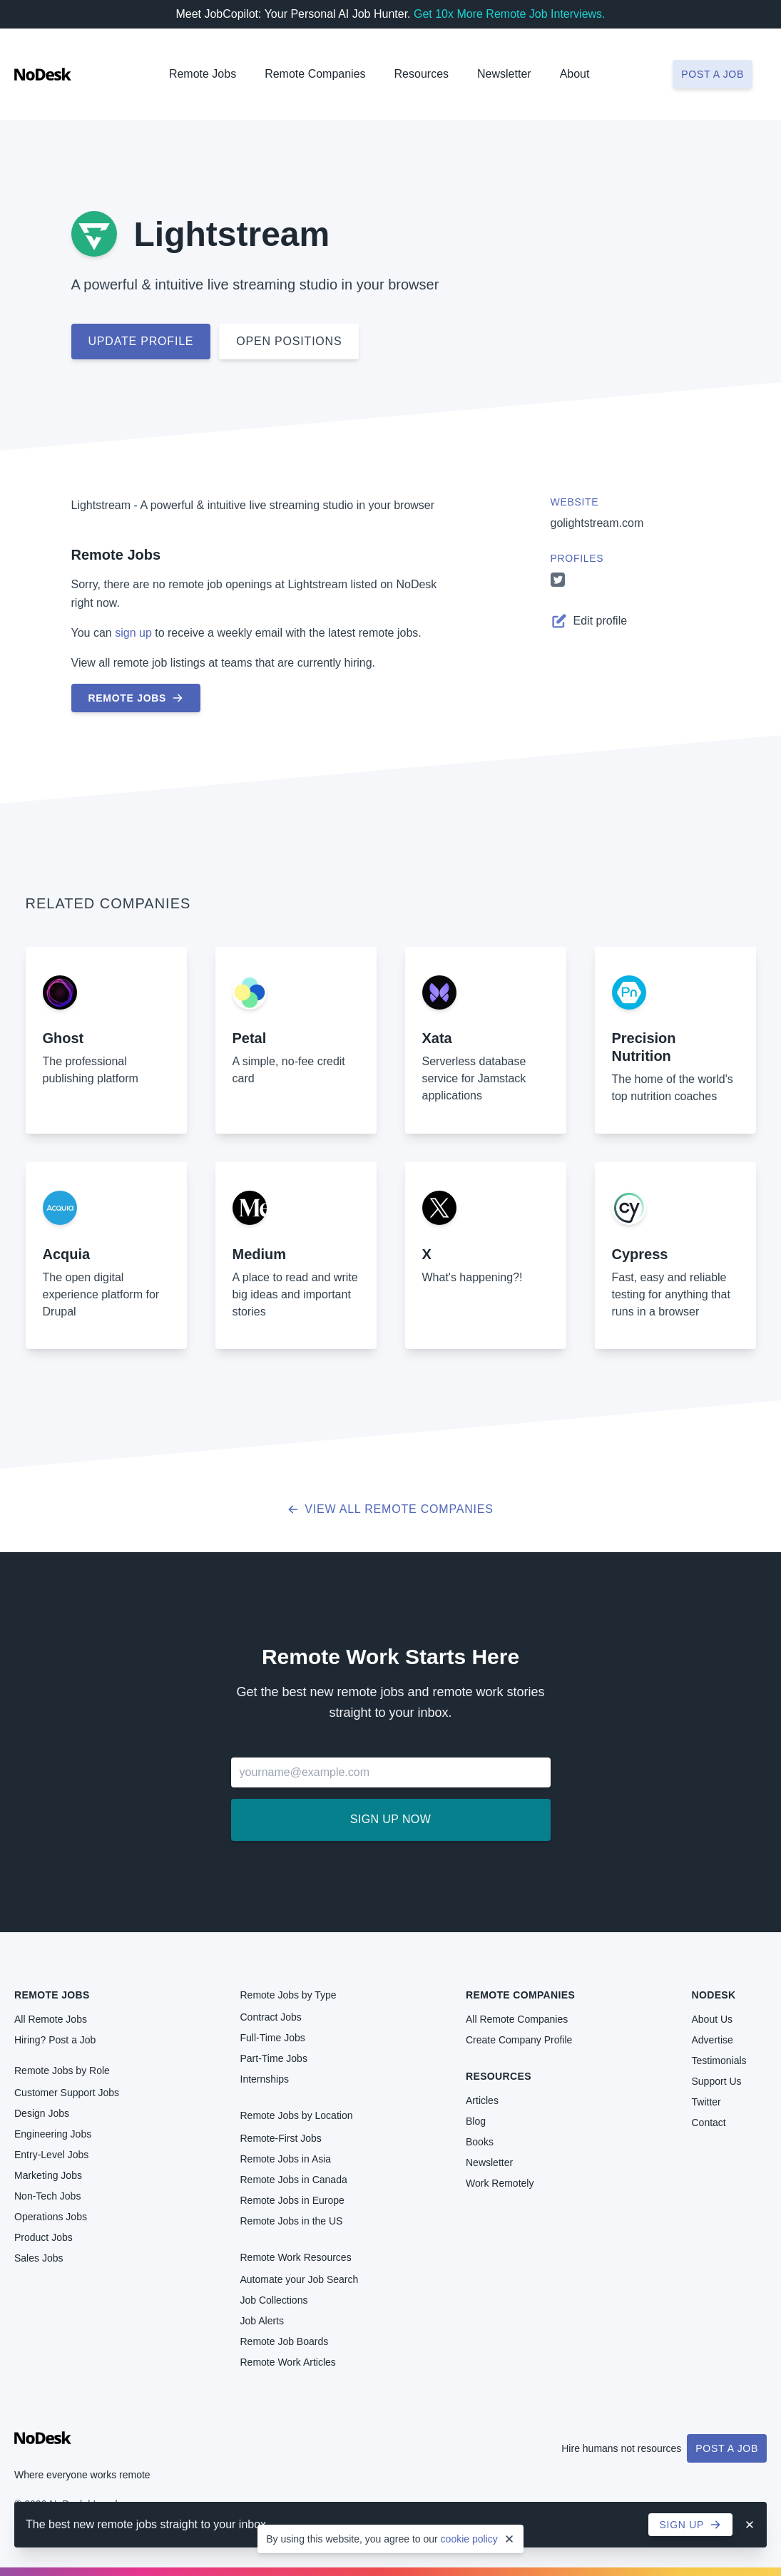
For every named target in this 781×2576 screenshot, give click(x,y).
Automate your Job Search (299, 2279)
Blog (476, 2121)
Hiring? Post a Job (55, 2040)
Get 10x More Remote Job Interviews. (510, 14)
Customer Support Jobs (66, 2092)
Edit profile (589, 621)
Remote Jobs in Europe (292, 2200)
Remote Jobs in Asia (286, 2159)
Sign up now (390, 1819)
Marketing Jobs (48, 2175)
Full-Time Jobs (272, 2037)
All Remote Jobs (50, 2019)
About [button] (575, 74)
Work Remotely (500, 2183)
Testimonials (719, 2060)
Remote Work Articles (288, 2362)
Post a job (712, 74)
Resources (498, 2076)
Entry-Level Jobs (51, 2154)
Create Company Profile (519, 2040)
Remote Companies (315, 74)
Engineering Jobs (52, 2134)
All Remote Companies (517, 2019)
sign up (133, 633)
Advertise (712, 2040)
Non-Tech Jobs (47, 2196)
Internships (264, 2079)
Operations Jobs (50, 2216)
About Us (712, 2019)
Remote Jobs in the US (291, 2221)
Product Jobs (43, 2237)
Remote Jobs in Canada (293, 2179)
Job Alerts (262, 2320)
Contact (709, 2122)
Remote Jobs (202, 74)
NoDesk (714, 1995)
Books (480, 2141)
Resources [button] (421, 74)
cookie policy (469, 2539)
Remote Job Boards (284, 2341)
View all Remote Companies (390, 1509)
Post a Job (726, 2448)
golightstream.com (597, 523)
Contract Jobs (271, 2017)
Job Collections (274, 2300)
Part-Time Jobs (273, 2058)
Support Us (717, 2081)
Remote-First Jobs (281, 2138)
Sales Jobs (38, 2258)
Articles (482, 2100)
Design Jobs (41, 2113)
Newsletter (504, 74)
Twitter (706, 2102)
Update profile (141, 341)
